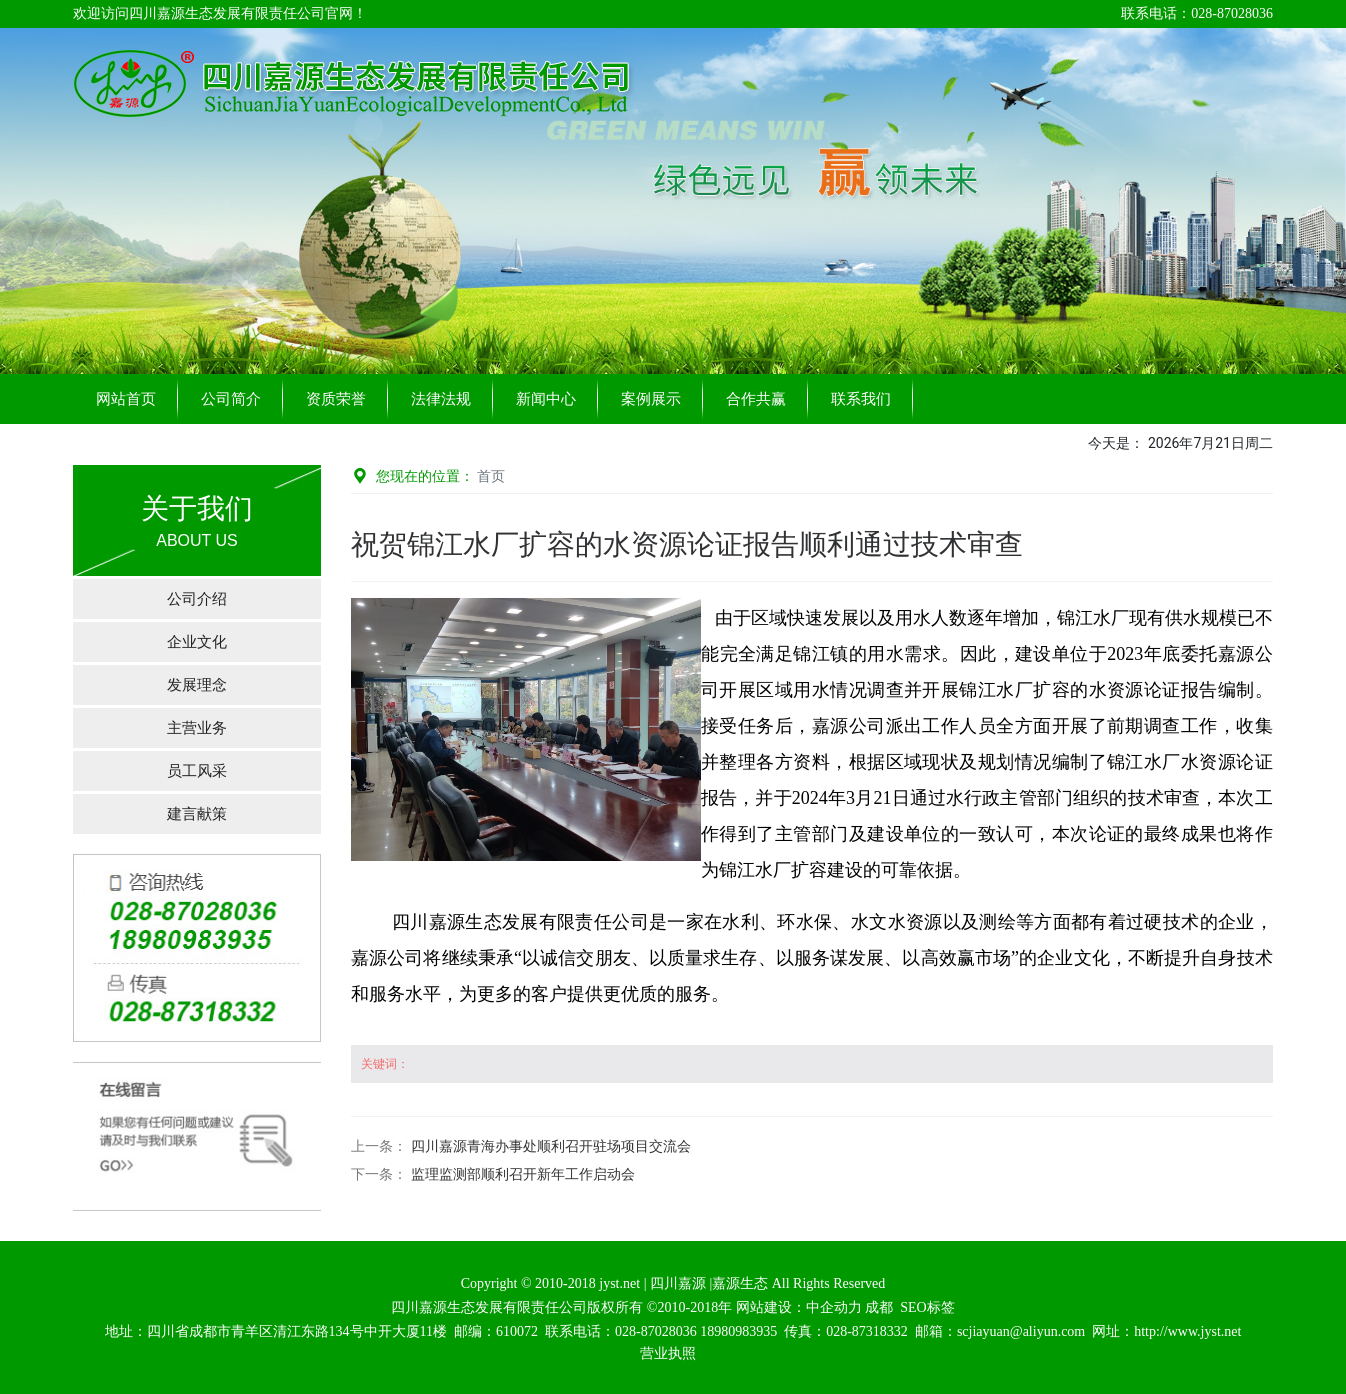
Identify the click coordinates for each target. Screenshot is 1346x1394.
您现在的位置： (428, 476)
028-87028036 (656, 1331)
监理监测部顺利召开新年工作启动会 (523, 1174)
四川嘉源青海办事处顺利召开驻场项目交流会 (551, 1146)
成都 (879, 1307)
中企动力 (834, 1307)
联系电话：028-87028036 (1197, 13)
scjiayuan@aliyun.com (1021, 1331)
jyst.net (618, 1283)
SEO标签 (927, 1307)
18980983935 (738, 1331)
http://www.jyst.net (1187, 1331)
